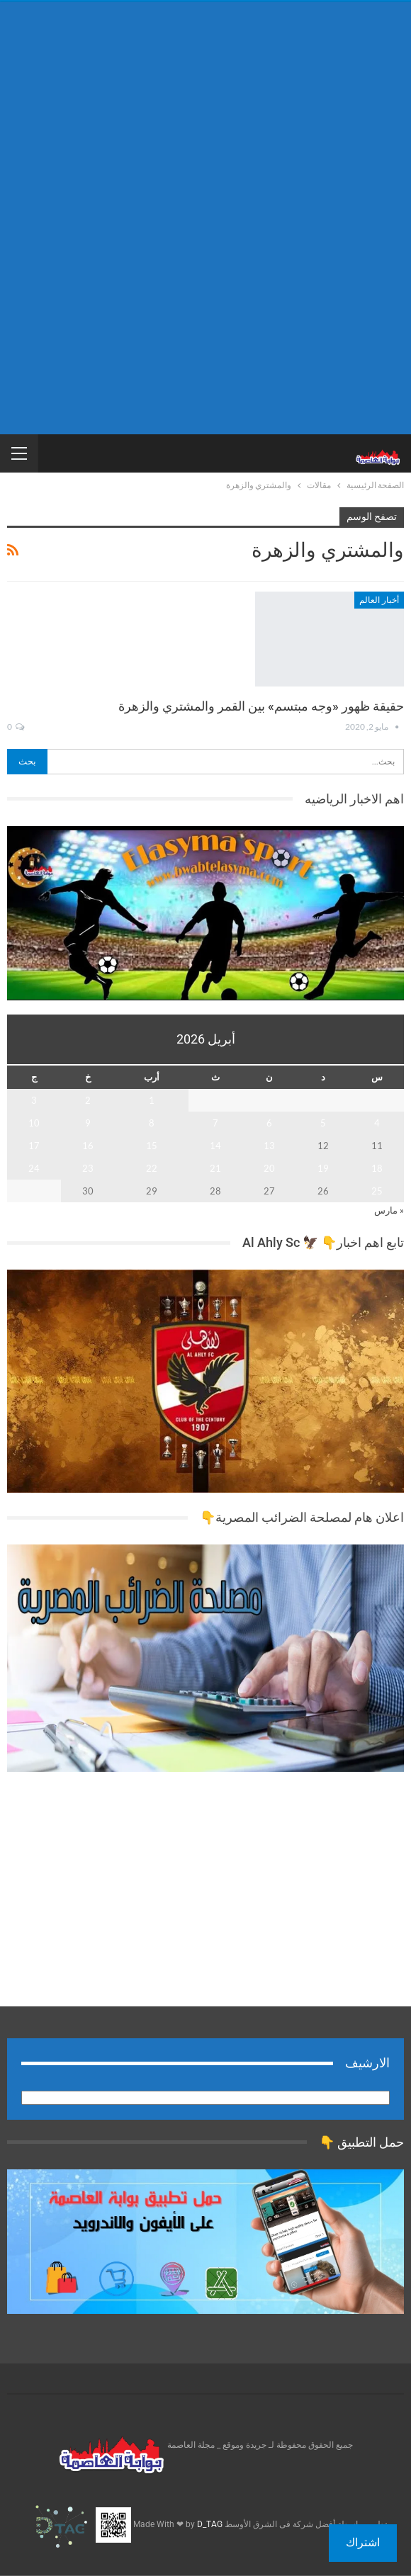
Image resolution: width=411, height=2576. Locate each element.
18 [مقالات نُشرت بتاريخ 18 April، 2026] (377, 1168)
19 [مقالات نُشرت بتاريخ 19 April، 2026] (323, 1168)
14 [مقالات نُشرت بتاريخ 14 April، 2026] (215, 1145)
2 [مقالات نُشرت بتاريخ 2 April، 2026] (88, 1100)
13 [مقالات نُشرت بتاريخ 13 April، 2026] (269, 1145)
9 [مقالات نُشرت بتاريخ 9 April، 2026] (88, 1123)
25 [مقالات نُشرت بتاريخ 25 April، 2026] (377, 1191)
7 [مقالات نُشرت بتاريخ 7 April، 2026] (215, 1123)
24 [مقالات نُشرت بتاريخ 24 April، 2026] (34, 1168)
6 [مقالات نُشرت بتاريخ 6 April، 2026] (269, 1123)
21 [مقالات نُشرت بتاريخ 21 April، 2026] (215, 1168)
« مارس (389, 1210)
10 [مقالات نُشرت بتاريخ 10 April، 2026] (34, 1123)
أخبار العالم (379, 600)
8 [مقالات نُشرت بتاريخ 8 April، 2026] (151, 1123)
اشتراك (363, 2542)
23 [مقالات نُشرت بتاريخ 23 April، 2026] (88, 1168)
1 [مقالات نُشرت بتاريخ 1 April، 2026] (151, 1100)
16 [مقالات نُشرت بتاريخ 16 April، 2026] (88, 1145)
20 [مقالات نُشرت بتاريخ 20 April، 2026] (269, 1168)
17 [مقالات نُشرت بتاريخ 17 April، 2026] (34, 1145)
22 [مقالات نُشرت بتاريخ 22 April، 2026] (151, 1168)
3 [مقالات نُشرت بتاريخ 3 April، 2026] (34, 1100)
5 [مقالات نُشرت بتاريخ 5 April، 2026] (323, 1123)
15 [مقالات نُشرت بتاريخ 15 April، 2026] (151, 1145)
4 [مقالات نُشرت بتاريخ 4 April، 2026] (377, 1123)
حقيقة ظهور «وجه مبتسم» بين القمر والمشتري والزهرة (261, 706)
